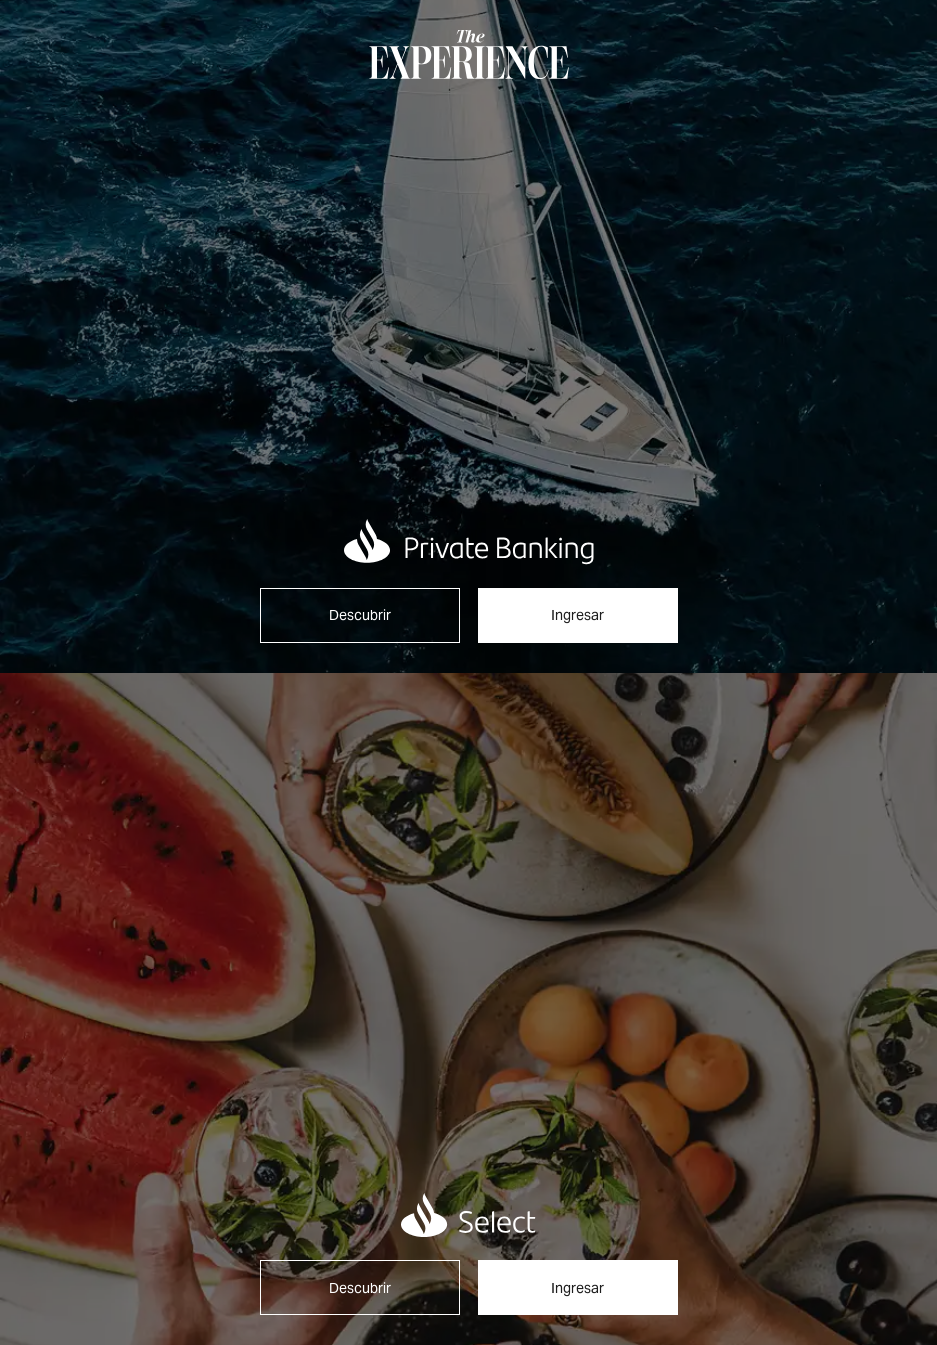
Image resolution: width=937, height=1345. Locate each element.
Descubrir (360, 615)
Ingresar (577, 615)
